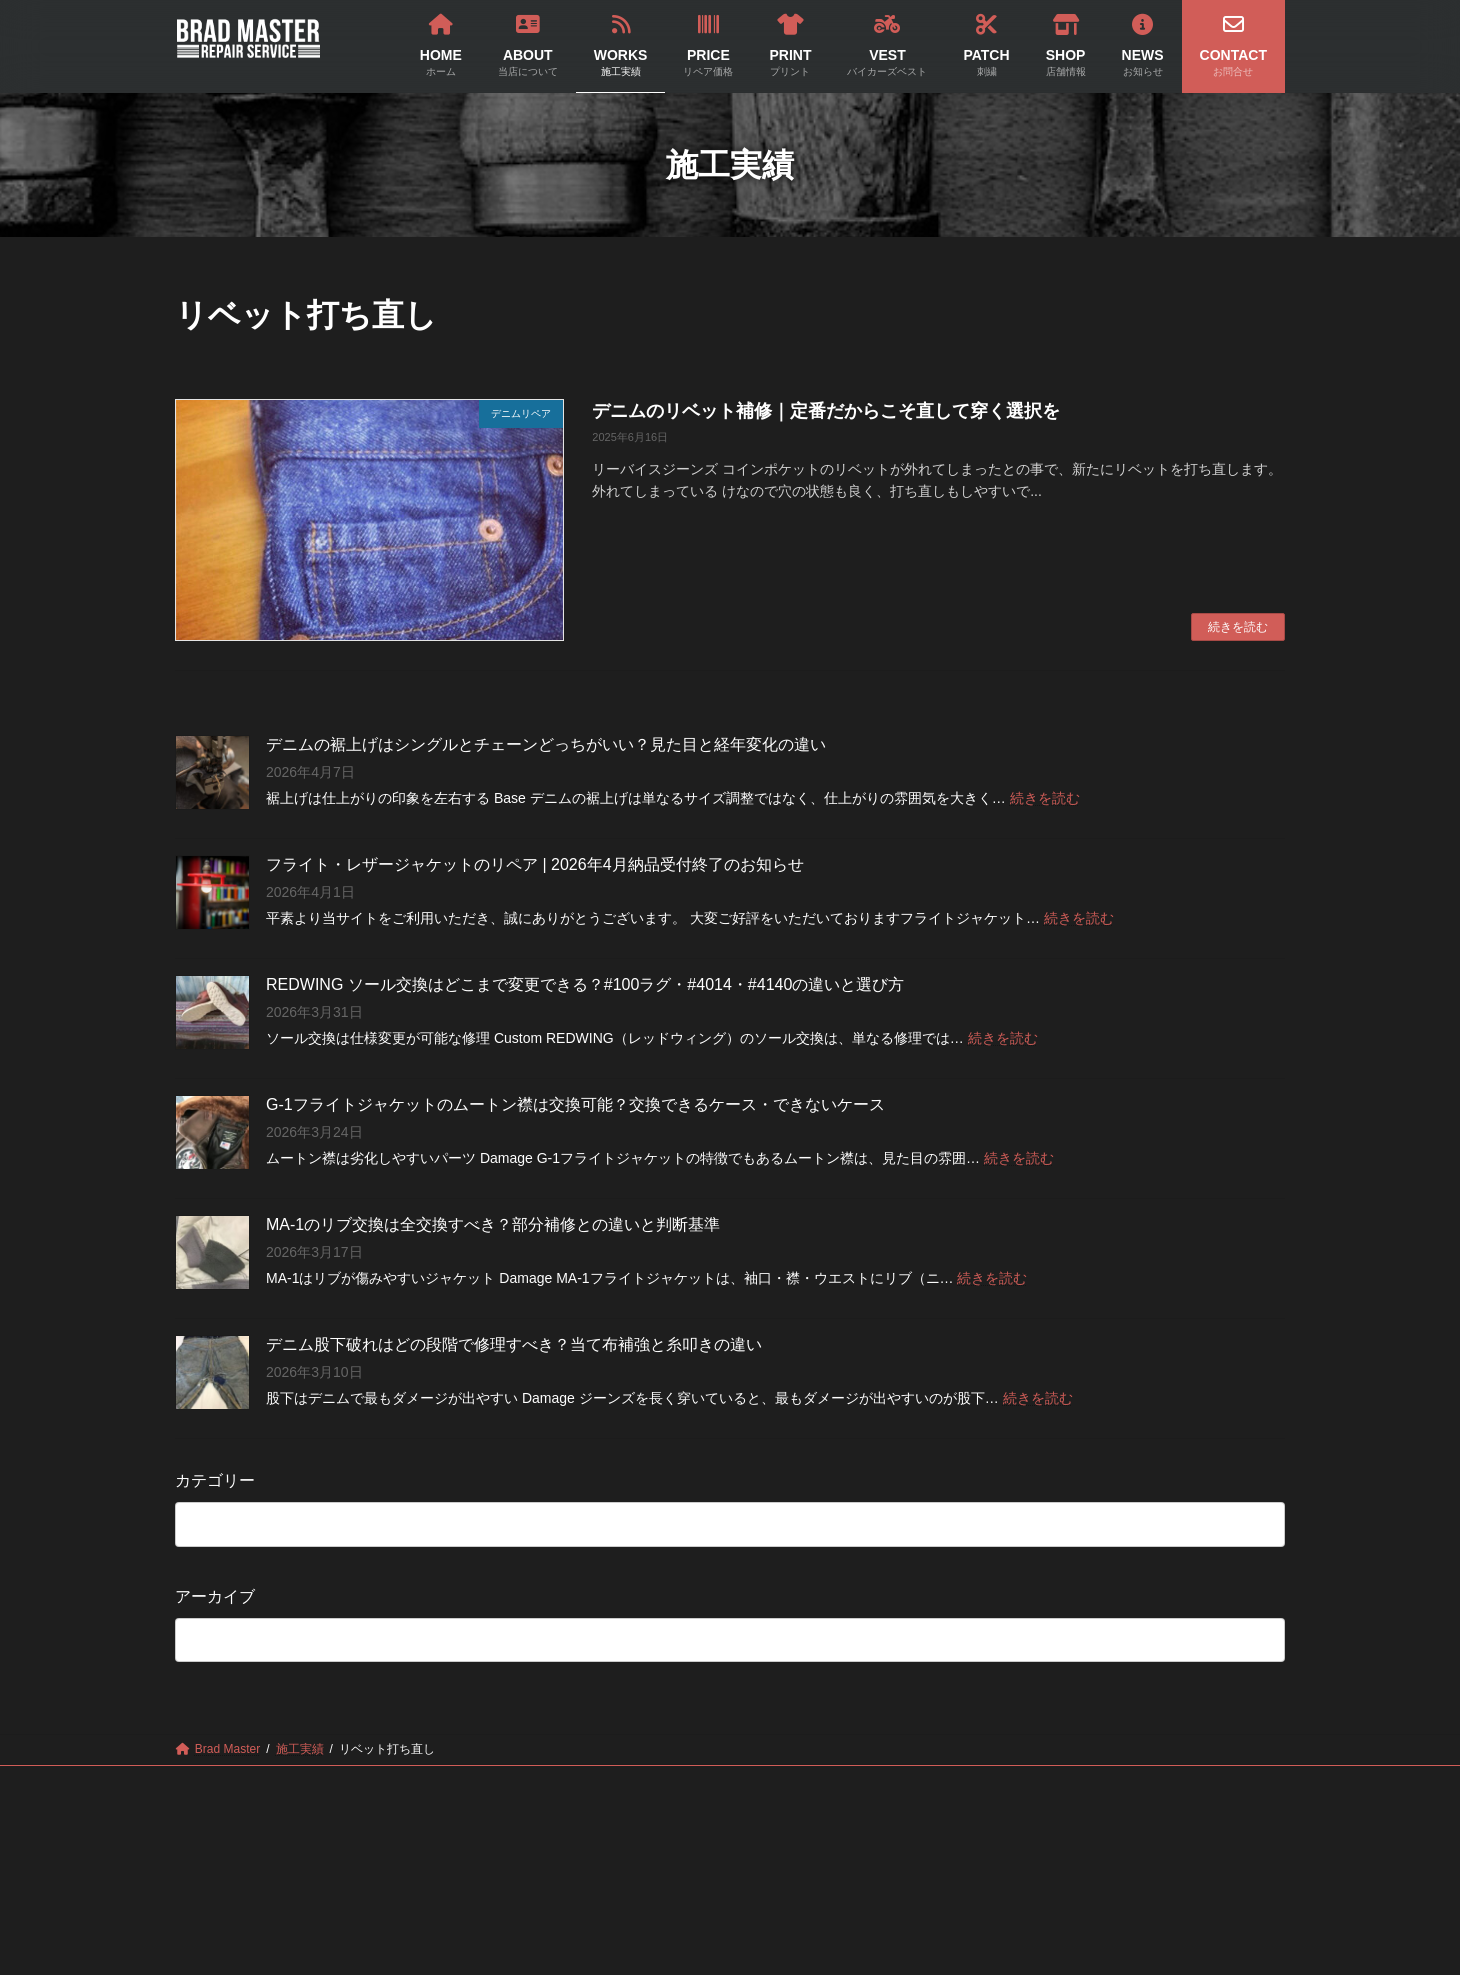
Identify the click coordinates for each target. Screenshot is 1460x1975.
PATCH (869, 1784)
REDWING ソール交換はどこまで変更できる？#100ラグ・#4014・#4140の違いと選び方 (585, 984)
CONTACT (1161, 1784)
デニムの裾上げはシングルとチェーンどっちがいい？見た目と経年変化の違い (546, 744)
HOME (289, 1784)
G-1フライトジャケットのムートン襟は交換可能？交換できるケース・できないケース (575, 1104)
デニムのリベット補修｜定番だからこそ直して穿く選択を (826, 411)
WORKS (488, 1784)
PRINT (681, 1784)
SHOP (964, 1784)
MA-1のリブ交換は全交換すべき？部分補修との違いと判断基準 (493, 1224)
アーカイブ (215, 1595)
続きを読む (1238, 627)
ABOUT (387, 1784)
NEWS (1057, 1784)
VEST (774, 1784)
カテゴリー (215, 1480)
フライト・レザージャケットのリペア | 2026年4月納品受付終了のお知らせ (535, 864)
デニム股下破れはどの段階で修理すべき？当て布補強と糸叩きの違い (514, 1344)
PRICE (585, 1784)
